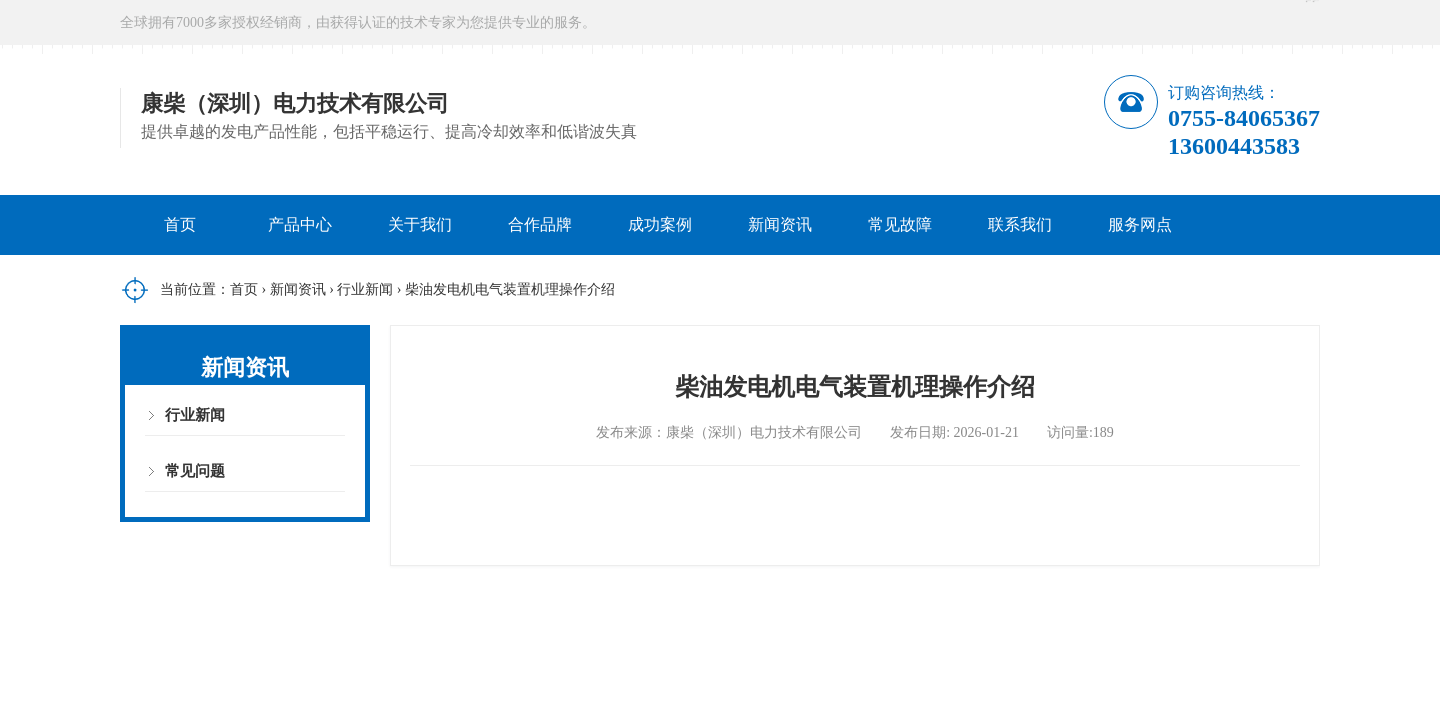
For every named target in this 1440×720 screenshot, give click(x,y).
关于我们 (420, 224)
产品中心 (300, 224)
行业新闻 (365, 289)
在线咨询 (1157, 22)
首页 (180, 224)
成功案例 (660, 224)
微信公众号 (1275, 22)
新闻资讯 (780, 224)
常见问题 (195, 471)
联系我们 (1020, 224)
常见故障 (900, 224)
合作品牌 (540, 224)
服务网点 (1140, 224)
